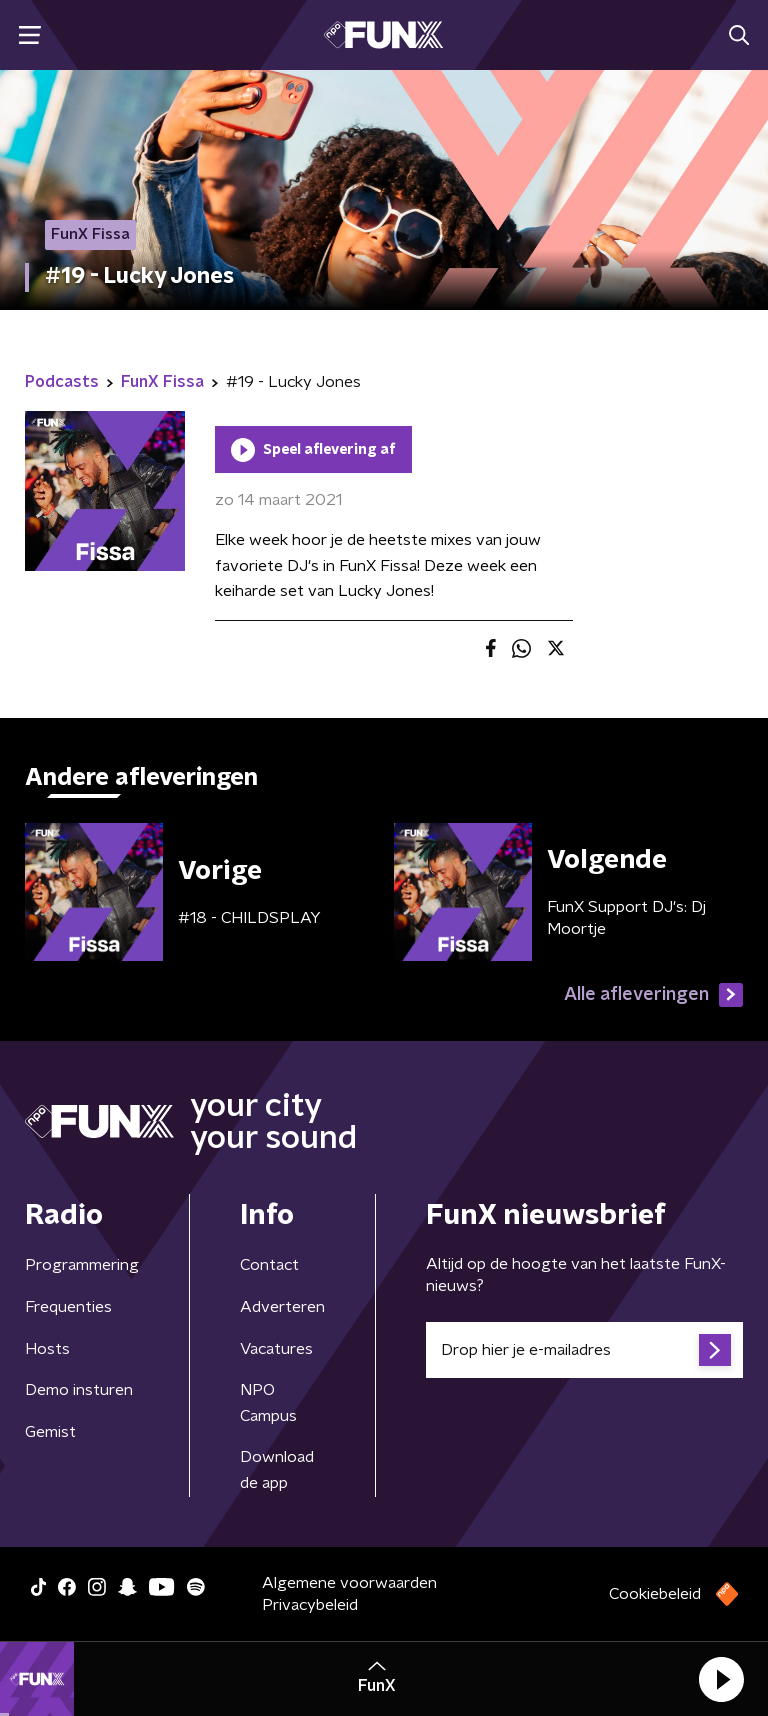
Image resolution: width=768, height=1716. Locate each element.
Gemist (50, 1432)
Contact (269, 1265)
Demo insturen (79, 1390)
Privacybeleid (310, 1605)
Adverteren (282, 1307)
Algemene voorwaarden (349, 1583)
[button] (721, 1679)
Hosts (47, 1349)
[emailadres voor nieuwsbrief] (584, 1350)
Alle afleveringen (653, 995)
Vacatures (276, 1349)
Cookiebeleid (655, 1594)
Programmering (82, 1265)
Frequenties (68, 1307)
